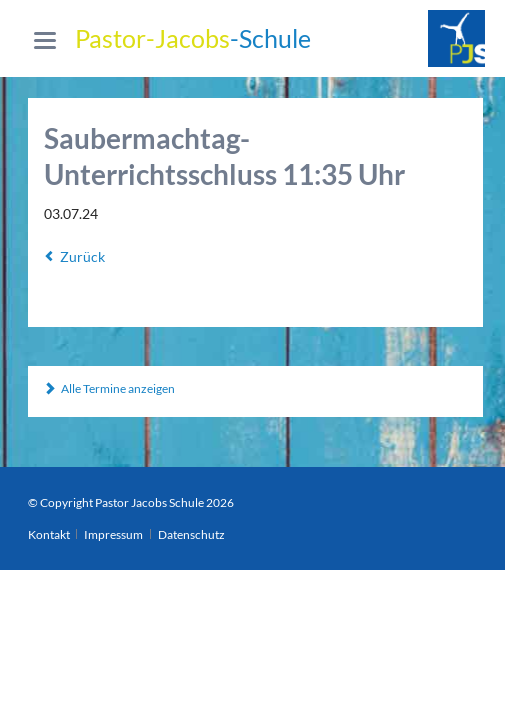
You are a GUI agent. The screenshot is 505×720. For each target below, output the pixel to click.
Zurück (82, 256)
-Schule (193, 38)
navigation (45, 40)
